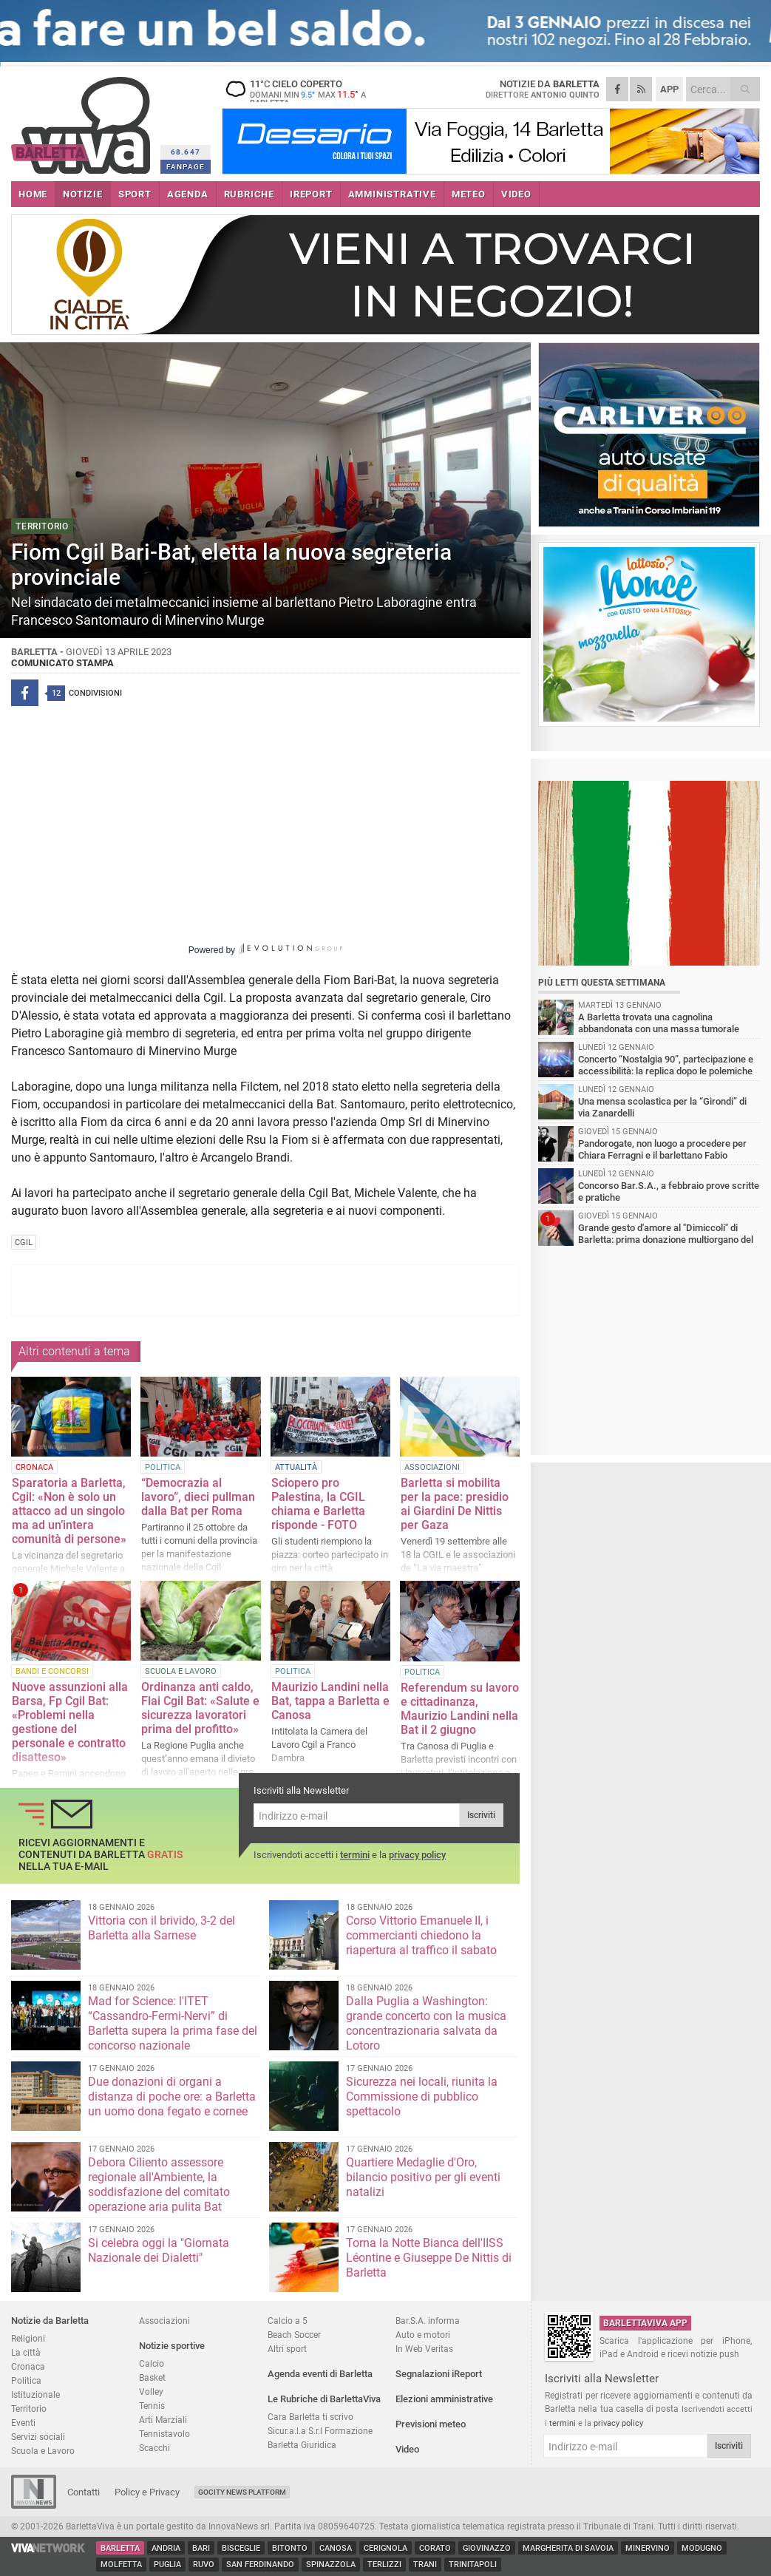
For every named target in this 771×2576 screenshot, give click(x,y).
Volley (151, 2391)
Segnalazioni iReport (438, 2373)
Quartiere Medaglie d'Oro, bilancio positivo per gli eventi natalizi (423, 2177)
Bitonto (290, 2548)
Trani (425, 2564)
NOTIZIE (83, 194)
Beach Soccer (294, 2334)
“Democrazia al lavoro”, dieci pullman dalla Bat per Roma (198, 1497)
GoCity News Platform (242, 2492)
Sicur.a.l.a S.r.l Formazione (320, 2430)
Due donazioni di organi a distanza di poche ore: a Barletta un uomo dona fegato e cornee (172, 2096)
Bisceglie (241, 2548)
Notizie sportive (172, 2345)
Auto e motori (422, 2334)
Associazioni (164, 2320)
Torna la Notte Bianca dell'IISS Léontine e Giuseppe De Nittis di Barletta (429, 2258)
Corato (435, 2548)
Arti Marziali (163, 2419)
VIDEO (516, 194)
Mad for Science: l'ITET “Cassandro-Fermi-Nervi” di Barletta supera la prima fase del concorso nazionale (172, 2023)
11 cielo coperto (314, 92)
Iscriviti (481, 1815)
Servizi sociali (38, 2436)
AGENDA (187, 194)
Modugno (702, 2548)
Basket (152, 2377)
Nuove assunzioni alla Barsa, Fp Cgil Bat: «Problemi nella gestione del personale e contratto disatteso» (70, 1722)
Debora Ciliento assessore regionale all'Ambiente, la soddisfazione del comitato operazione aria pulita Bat (159, 2184)
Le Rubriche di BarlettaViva (324, 2398)
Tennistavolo (164, 2433)
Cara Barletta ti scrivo (310, 2416)
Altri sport (287, 2348)
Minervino (647, 2548)
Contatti (83, 2492)
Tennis (152, 2405)
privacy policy (417, 1854)
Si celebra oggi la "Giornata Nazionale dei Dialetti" (158, 2250)
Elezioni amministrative (444, 2398)
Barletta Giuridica (302, 2444)
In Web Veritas (424, 2348)
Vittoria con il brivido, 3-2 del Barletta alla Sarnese (161, 1928)
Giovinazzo (487, 2548)
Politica (26, 2380)
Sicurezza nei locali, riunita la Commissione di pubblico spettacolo (421, 2096)
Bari (201, 2548)
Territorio (29, 2408)
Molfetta (121, 2564)
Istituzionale (35, 2394)
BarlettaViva (83, 120)
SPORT (135, 194)
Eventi (23, 2422)
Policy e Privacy (147, 2492)
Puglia (167, 2564)
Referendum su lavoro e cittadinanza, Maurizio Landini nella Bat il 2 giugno (460, 1709)
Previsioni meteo (430, 2424)
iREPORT (311, 194)
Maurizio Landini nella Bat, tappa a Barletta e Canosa (330, 1701)
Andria (166, 2548)
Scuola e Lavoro (43, 2450)
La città (26, 2352)
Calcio (151, 2363)
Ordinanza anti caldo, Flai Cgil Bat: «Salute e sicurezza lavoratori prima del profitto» (200, 1708)
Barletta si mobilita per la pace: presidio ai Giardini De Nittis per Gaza (455, 1504)
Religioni (28, 2338)
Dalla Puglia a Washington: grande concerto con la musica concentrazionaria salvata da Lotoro (426, 2023)
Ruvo (203, 2564)
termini (355, 1854)
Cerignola (385, 2548)
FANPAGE (185, 167)
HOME (32, 194)
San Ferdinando (260, 2564)
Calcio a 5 (288, 2320)
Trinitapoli (473, 2564)
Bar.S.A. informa (427, 2320)
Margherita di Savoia (568, 2548)
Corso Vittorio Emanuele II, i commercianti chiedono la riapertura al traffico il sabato (421, 1935)
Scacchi (154, 2447)
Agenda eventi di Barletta (320, 2373)
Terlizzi (384, 2564)
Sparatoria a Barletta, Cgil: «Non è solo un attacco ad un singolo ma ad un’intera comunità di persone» (69, 1511)
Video (407, 2449)
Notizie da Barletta (50, 2320)
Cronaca (28, 2366)
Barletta (120, 2548)
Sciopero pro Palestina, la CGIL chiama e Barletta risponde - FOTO (318, 1504)
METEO (469, 194)
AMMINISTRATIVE (392, 194)
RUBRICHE (249, 194)
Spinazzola (331, 2564)
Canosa (335, 2548)
